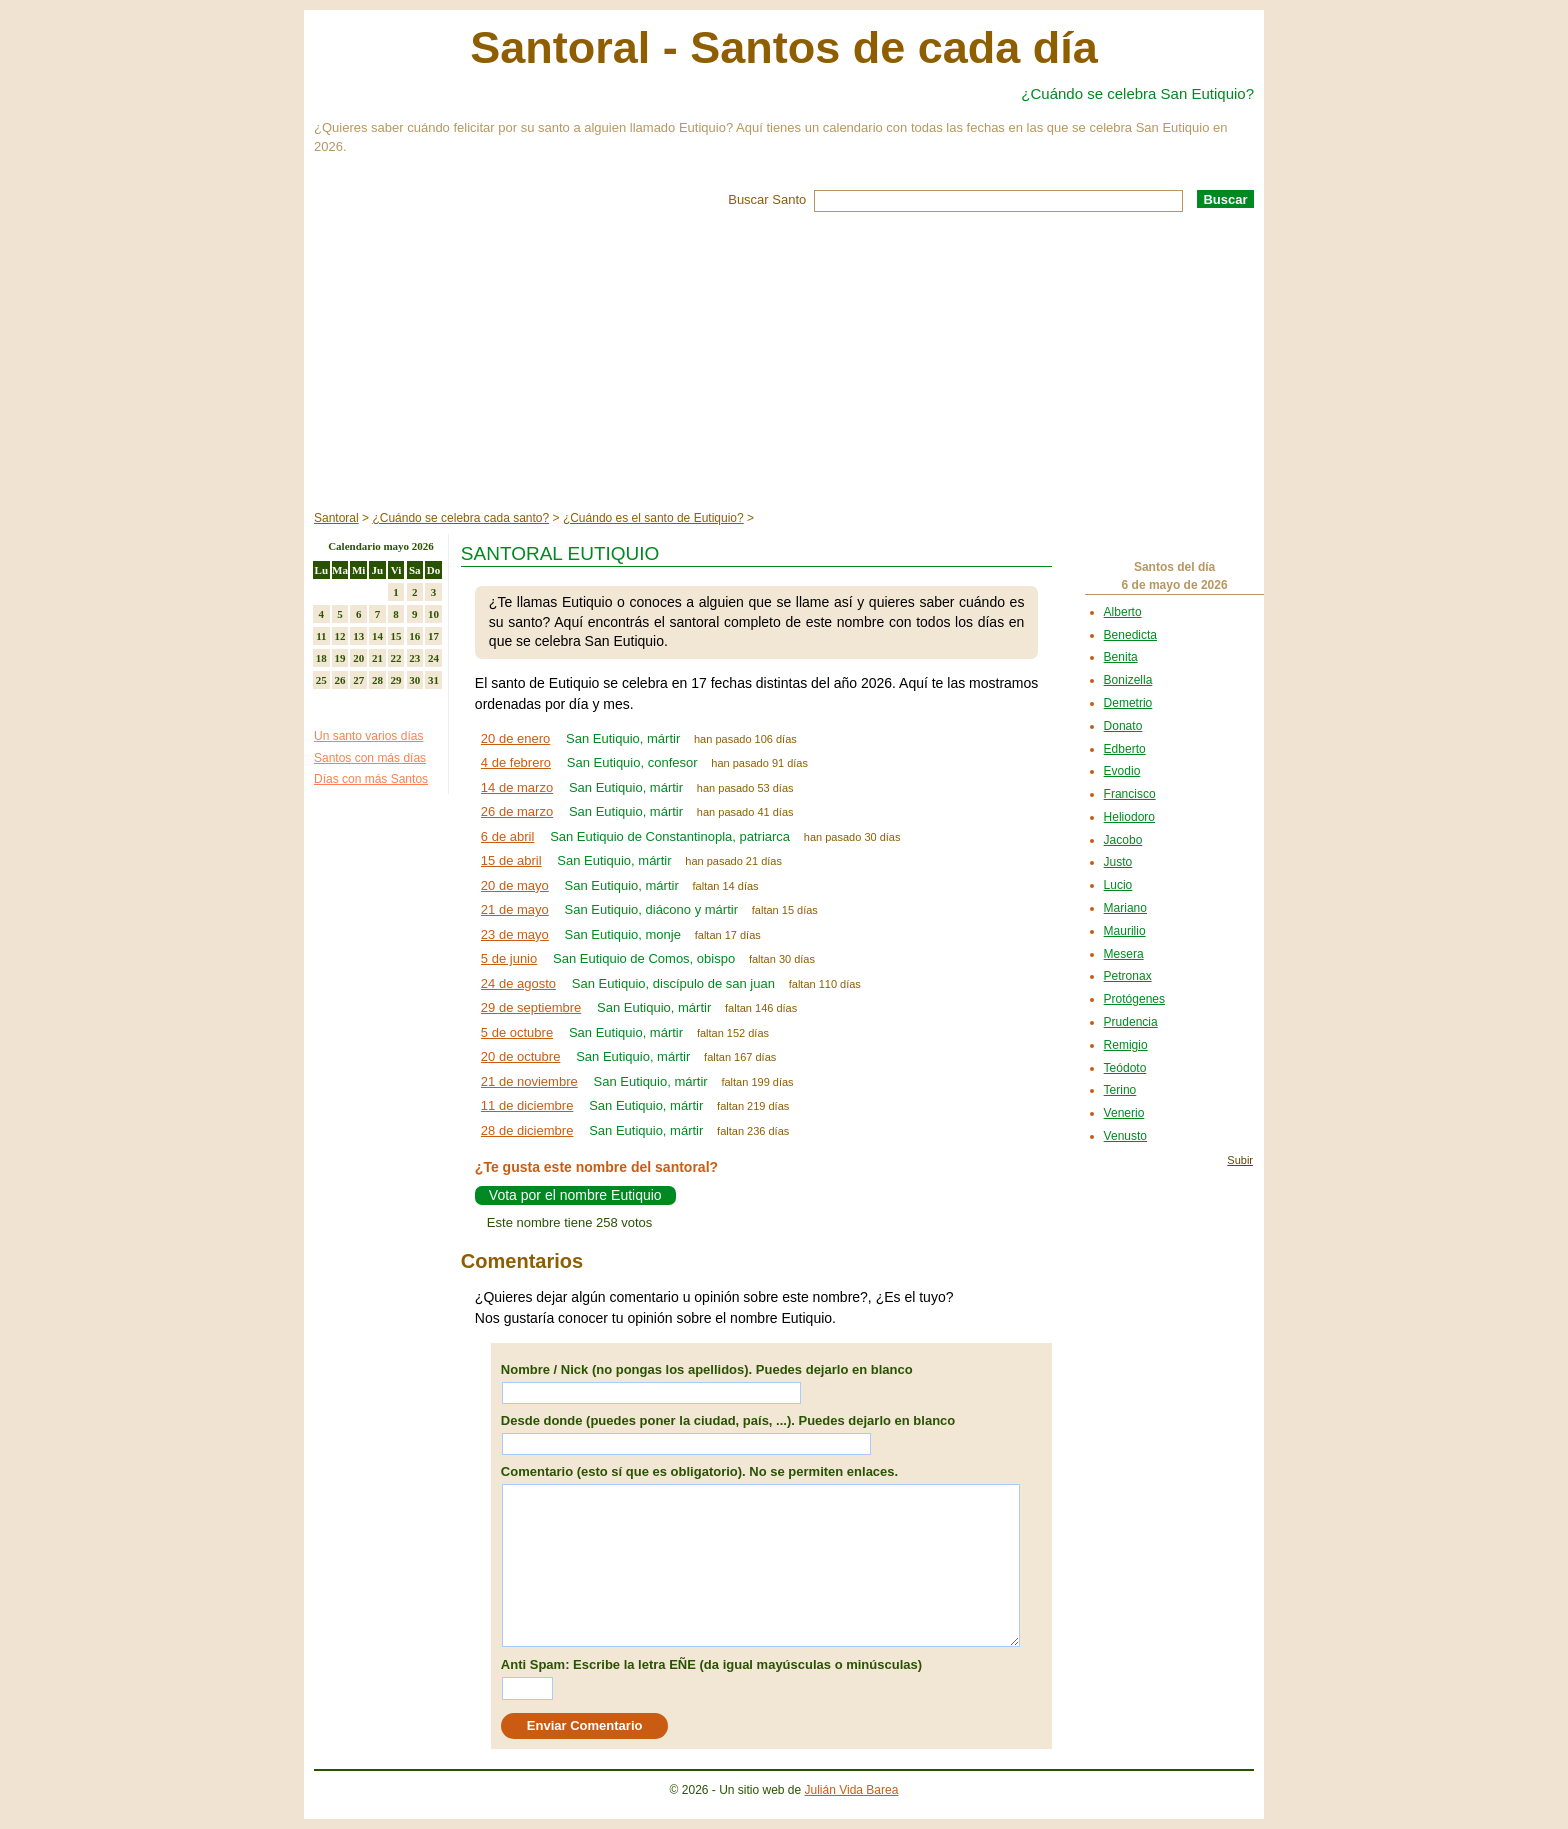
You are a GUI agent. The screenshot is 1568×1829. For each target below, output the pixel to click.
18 (321, 658)
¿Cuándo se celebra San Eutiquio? (1137, 93)
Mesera (1124, 954)
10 (433, 614)
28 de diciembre (527, 1130)
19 (340, 658)
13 (358, 636)
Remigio (1126, 1045)
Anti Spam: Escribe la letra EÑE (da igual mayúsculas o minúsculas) (711, 1664)
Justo (1118, 862)
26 (340, 680)
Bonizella (1128, 680)
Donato (1123, 726)
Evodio (1122, 771)
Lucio (1118, 885)
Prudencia (1131, 1022)
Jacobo (1123, 840)
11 (321, 636)
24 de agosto (518, 983)
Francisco (1130, 794)
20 (358, 658)
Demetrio (1128, 703)
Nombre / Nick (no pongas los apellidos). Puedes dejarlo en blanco (707, 1369)
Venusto (1125, 1136)
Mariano (1125, 908)
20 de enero (515, 738)
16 (414, 636)
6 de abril (507, 836)
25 (321, 680)
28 (377, 680)
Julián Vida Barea (852, 1790)
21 (377, 658)
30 (414, 680)
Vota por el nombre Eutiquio (575, 1195)
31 (433, 680)
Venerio (1124, 1113)
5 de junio (509, 958)
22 (396, 658)
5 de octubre (517, 1032)
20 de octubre (521, 1056)
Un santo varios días (368, 736)
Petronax (1128, 976)
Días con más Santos (371, 779)
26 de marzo (517, 811)
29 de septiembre (531, 1007)
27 (358, 680)
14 (377, 636)
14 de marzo (517, 787)
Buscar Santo (767, 199)
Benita (1121, 657)
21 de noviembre (529, 1081)
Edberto (1125, 749)
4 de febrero (516, 762)
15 (396, 636)
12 (340, 636)
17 (433, 636)
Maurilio (1125, 931)
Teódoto (1125, 1068)
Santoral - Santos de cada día (784, 47)
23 (414, 658)
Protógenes (1134, 999)
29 (396, 680)
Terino (1120, 1090)
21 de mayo (515, 909)
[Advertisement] (784, 362)
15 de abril (511, 860)
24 (433, 658)
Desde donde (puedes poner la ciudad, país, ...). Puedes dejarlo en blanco (728, 1420)
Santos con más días (370, 758)
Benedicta (1130, 635)
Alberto (1123, 612)
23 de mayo (515, 934)
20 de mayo (515, 885)
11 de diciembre (527, 1105)
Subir (1240, 1160)
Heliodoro (1129, 817)
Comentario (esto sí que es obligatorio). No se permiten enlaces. (699, 1471)
